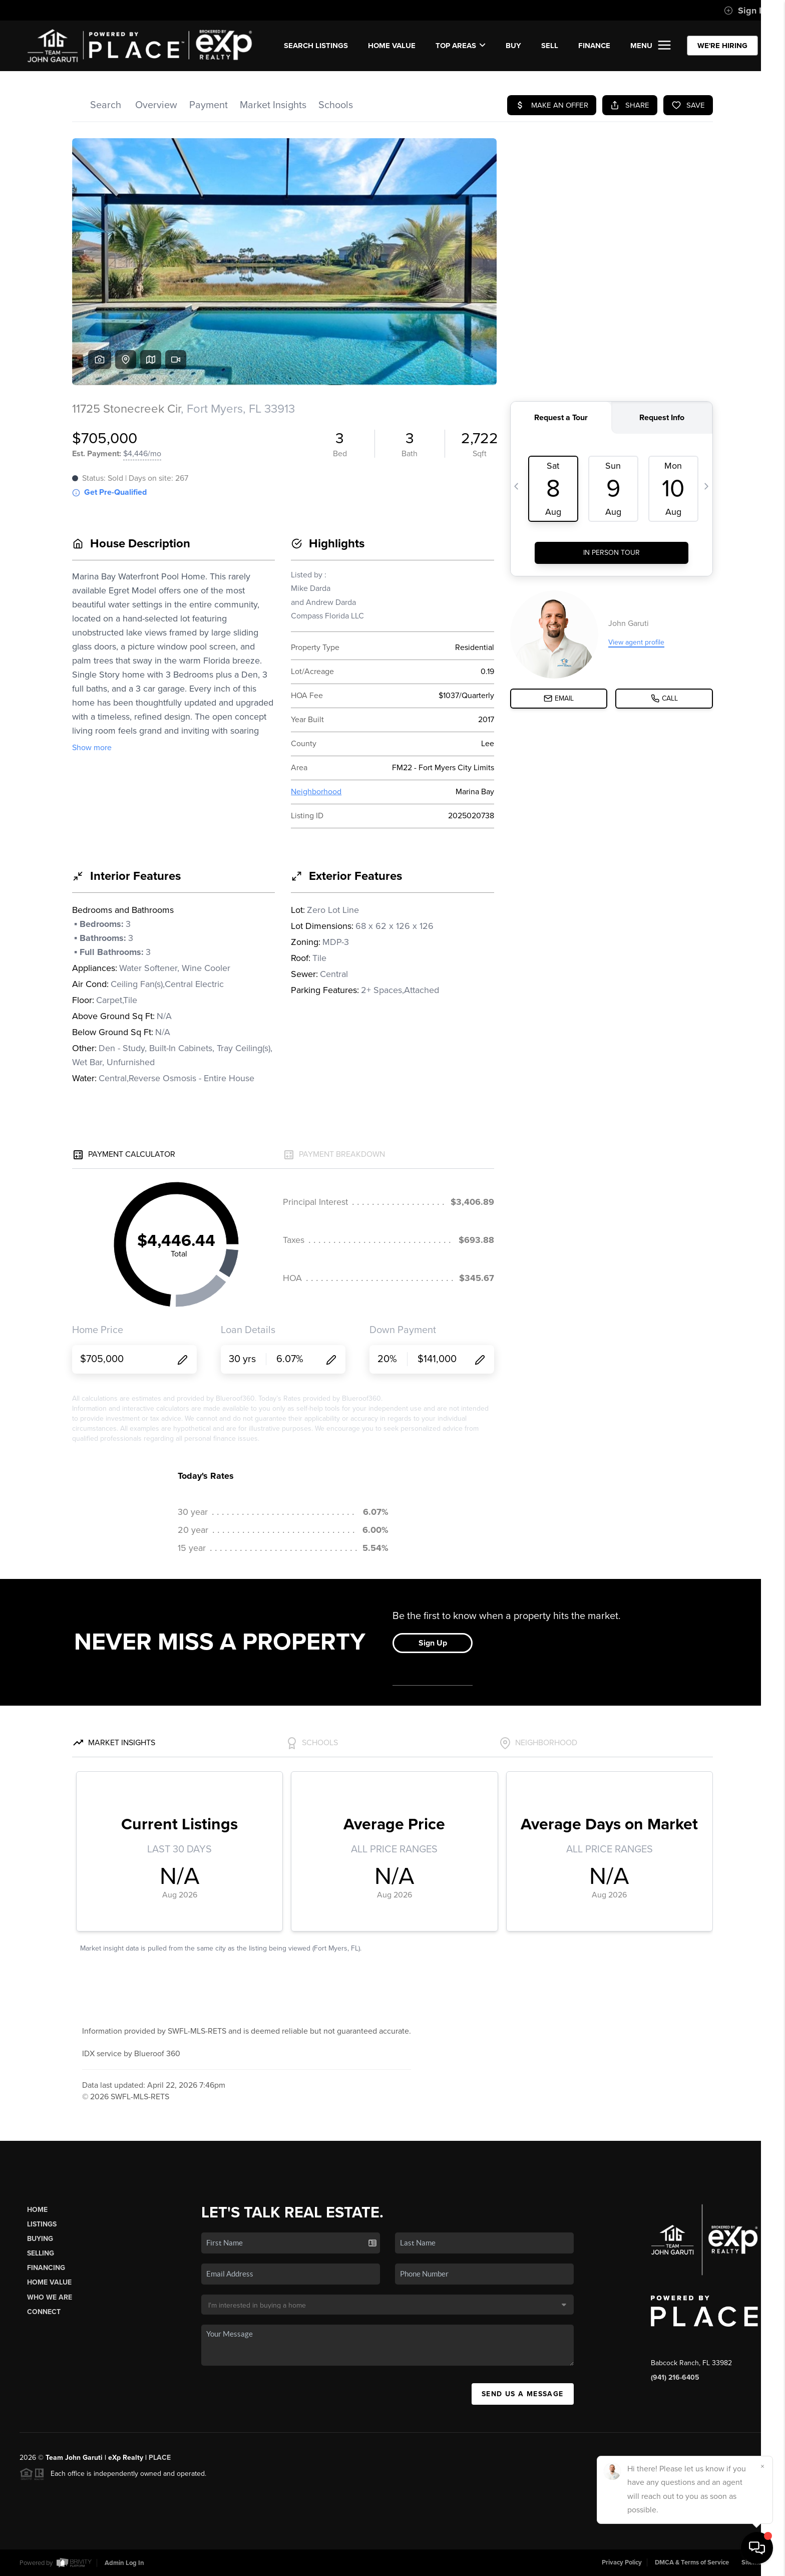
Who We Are (49, 2297)
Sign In (745, 11)
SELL (549, 45)
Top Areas (461, 45)
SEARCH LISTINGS (316, 45)
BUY (513, 45)
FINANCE (594, 45)
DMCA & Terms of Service (692, 2562)
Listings (42, 2224)
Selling (40, 2253)
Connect (44, 2312)
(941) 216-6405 (675, 2377)
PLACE (160, 2457)
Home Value (392, 45)
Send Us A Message (523, 2394)
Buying (40, 2238)
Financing (46, 2268)
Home (37, 2209)
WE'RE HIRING (722, 45)
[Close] (762, 2466)
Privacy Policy (622, 2562)
